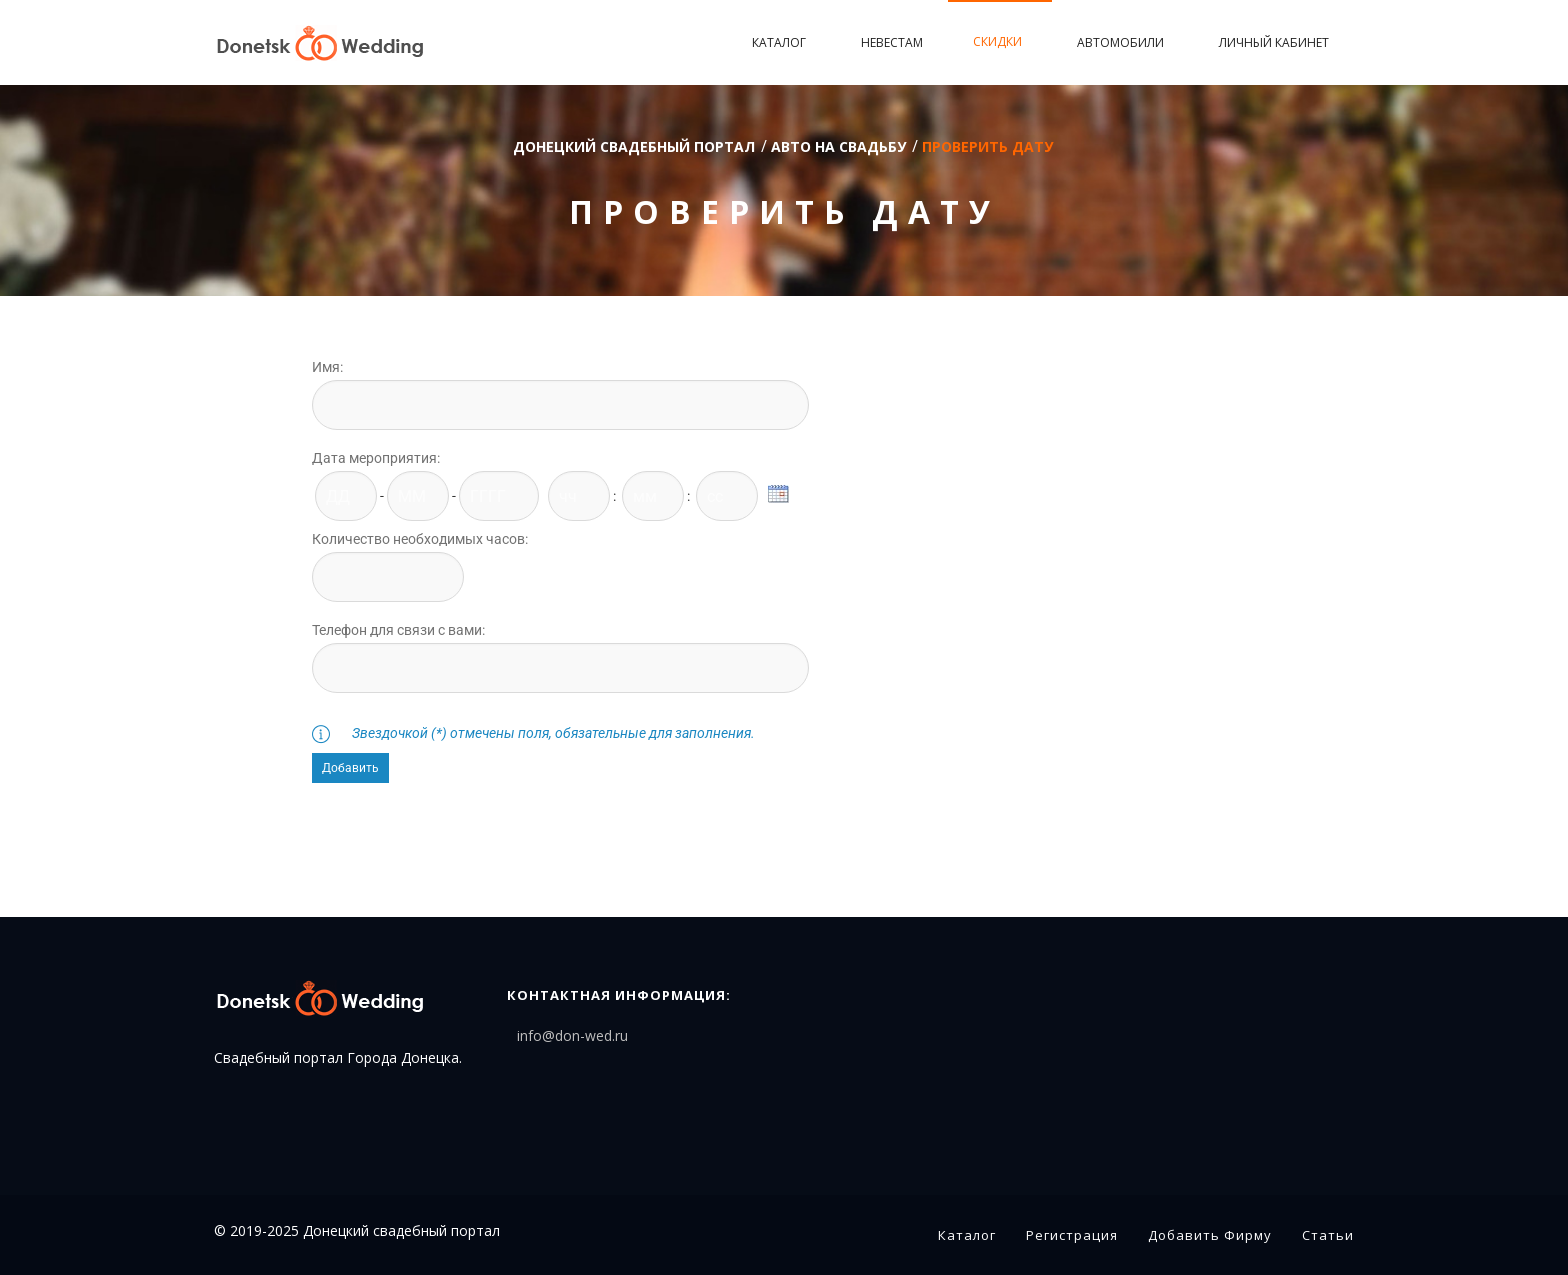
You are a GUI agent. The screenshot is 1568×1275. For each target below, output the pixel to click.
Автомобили (1123, 42)
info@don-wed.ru (572, 1035)
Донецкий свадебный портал (634, 146)
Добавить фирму (1210, 1235)
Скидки (1000, 41)
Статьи (1328, 1235)
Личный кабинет (1274, 42)
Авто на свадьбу (838, 146)
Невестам (892, 42)
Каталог (781, 42)
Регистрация (1072, 1235)
